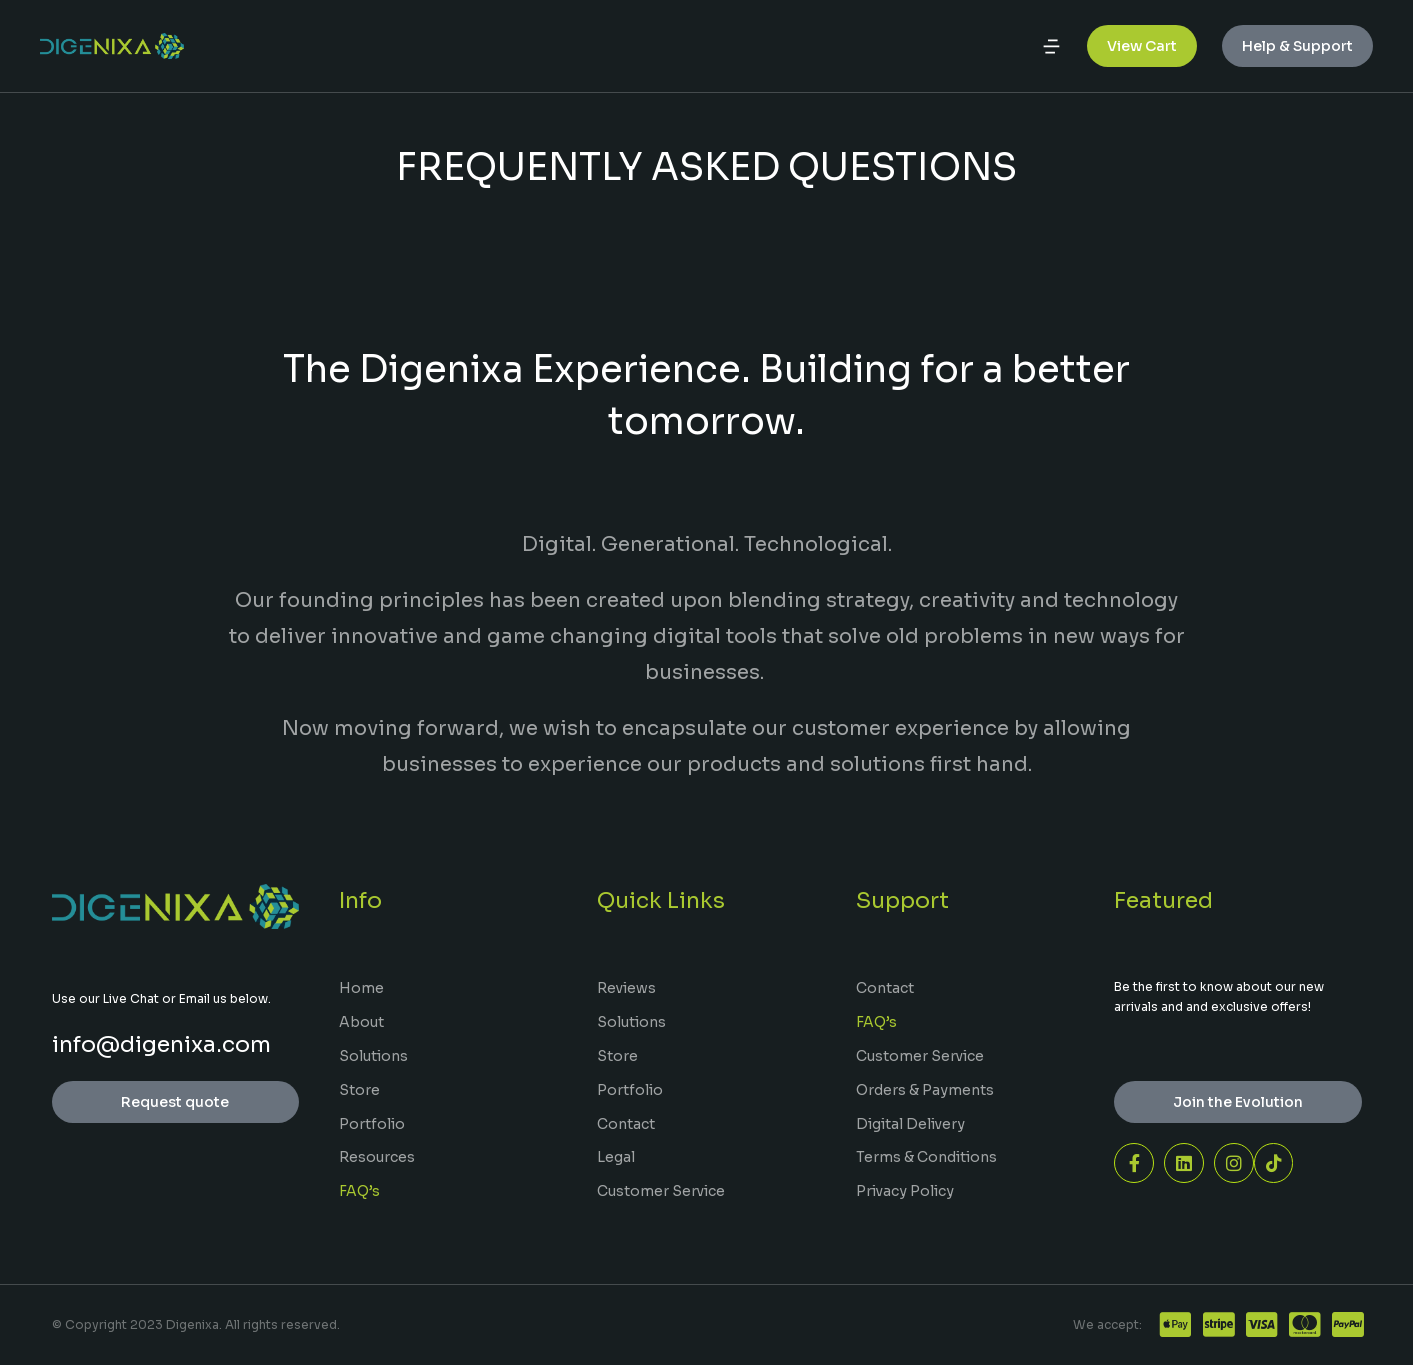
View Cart (1142, 50)
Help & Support (1297, 50)
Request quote (175, 1102)
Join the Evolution (1238, 1102)
